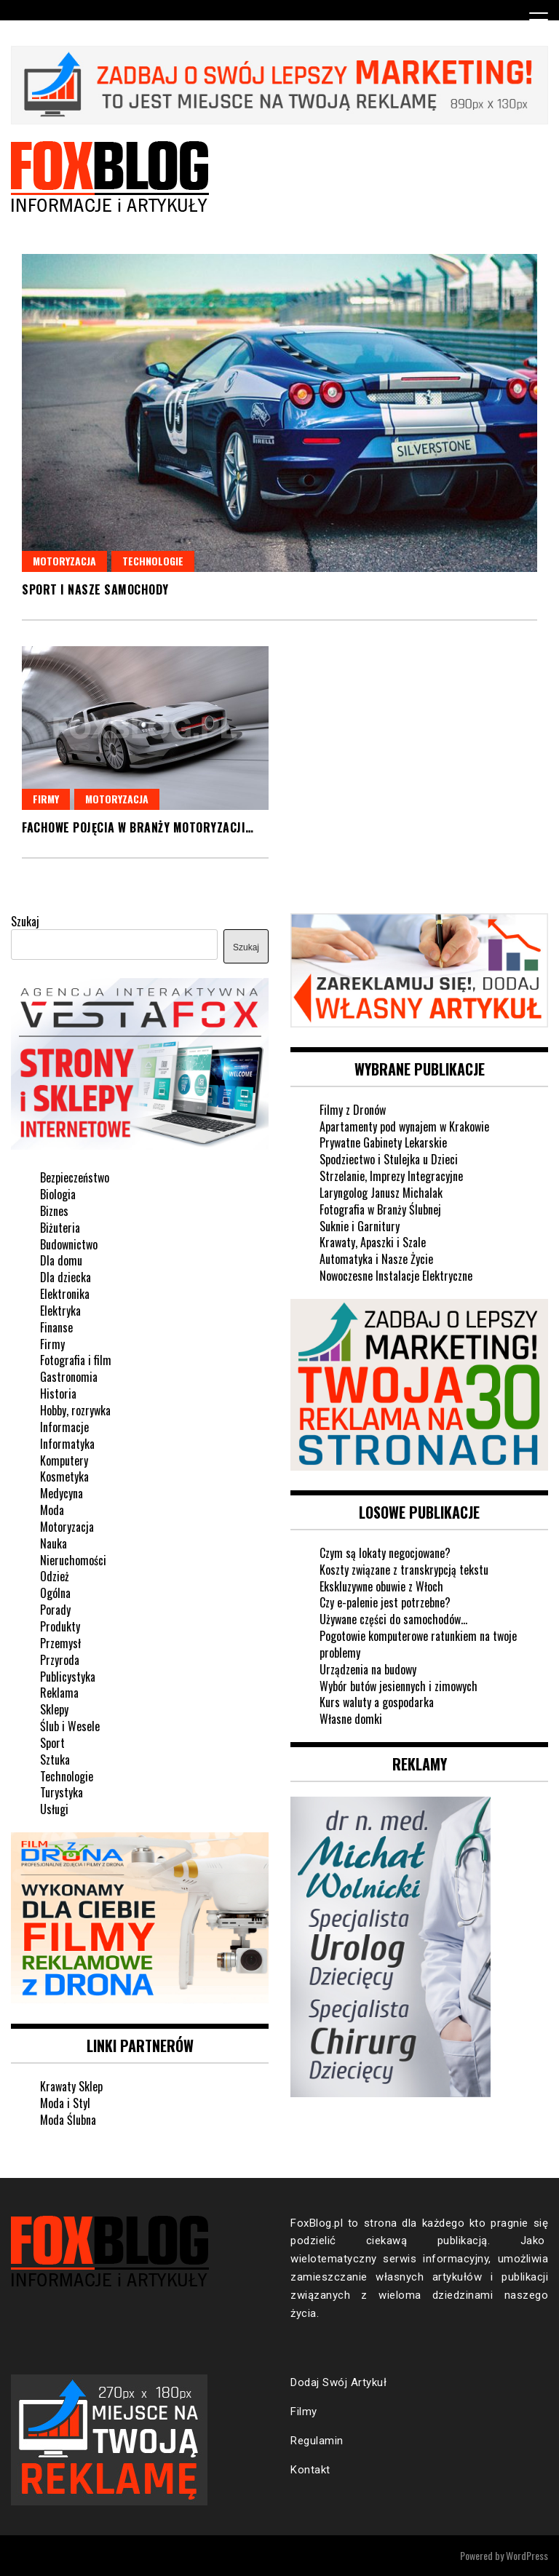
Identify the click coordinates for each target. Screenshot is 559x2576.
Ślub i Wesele (70, 1726)
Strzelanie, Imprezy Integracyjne (391, 1176)
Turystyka (61, 1792)
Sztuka (55, 1759)
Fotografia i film (75, 1360)
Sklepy (54, 1709)
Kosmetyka (64, 1476)
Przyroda (59, 1660)
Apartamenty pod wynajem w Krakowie (404, 1126)
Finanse (56, 1327)
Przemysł (60, 1643)
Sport (52, 1743)
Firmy (46, 798)
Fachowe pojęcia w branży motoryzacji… (138, 827)
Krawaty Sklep (71, 2086)
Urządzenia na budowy (368, 1669)
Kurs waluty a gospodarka (377, 1702)
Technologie (152, 560)
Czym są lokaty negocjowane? (385, 1553)
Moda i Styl (65, 2103)
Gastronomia (69, 1377)
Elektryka (60, 1310)
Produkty (60, 1626)
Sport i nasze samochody (95, 589)
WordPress (527, 2555)
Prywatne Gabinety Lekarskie (383, 1142)
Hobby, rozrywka (75, 1410)
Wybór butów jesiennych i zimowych (398, 1686)
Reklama (59, 1692)
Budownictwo (69, 1244)
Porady (55, 1609)
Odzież (54, 1576)
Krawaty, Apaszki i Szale (373, 1242)
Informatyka (67, 1443)
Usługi (54, 1809)
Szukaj (25, 921)
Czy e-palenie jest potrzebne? (385, 1602)
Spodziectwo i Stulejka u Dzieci (389, 1159)
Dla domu (61, 1260)
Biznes (54, 1211)
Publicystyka (67, 1676)
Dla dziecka (65, 1277)
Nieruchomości (73, 1560)
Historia (58, 1393)
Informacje (64, 1427)
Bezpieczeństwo (74, 1177)
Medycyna (61, 1493)
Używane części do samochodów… (393, 1619)
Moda (52, 1510)
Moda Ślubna (68, 2119)
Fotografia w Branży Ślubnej (380, 1209)
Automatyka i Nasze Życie (376, 1259)
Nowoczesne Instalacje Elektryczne (396, 1275)
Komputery (64, 1460)
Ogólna (55, 1593)
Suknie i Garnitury (360, 1226)
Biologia (58, 1194)
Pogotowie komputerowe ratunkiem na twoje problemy (418, 1644)
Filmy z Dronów (353, 1109)
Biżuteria (60, 1227)
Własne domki (351, 1719)
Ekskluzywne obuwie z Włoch (381, 1586)
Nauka (53, 1543)
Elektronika (65, 1294)
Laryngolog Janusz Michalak (381, 1192)
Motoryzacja (64, 560)
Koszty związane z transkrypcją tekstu (404, 1569)
